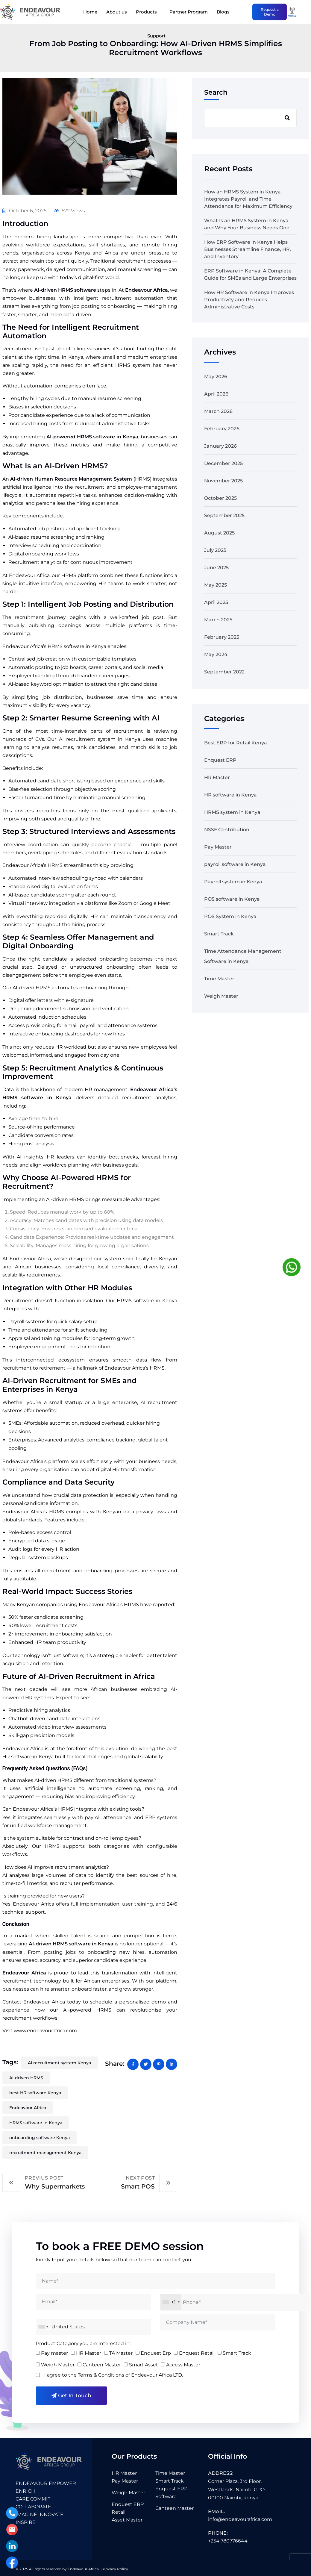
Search (215, 92)
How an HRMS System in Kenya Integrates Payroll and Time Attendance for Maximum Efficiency (248, 199)
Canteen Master (174, 2508)
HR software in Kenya (230, 795)
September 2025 (224, 515)
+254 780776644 (228, 2541)
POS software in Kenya (232, 899)
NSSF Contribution (226, 829)
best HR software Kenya (35, 2092)
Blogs (223, 12)
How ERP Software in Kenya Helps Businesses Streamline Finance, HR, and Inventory (247, 249)
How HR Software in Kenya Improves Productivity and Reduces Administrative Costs (249, 300)
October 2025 (220, 498)
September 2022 (224, 672)
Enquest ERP (220, 760)
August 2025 (219, 533)
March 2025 (218, 620)
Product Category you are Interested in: (83, 2343)
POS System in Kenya (230, 916)
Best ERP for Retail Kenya (235, 743)
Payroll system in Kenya (233, 882)
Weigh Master (221, 996)
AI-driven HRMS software (66, 290)
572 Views (69, 210)
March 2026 (218, 411)
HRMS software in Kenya (35, 2122)
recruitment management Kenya (45, 2152)
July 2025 (215, 550)
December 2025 (223, 463)
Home (90, 12)
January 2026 (220, 446)
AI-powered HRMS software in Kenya (91, 437)
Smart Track (219, 934)
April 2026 (216, 394)
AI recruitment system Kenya (59, 2062)
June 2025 (216, 567)
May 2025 (215, 585)
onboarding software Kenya (39, 2137)
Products (146, 12)
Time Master (219, 979)
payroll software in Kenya (235, 864)
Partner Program (188, 12)
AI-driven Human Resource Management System (71, 479)
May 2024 (215, 654)
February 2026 (221, 428)
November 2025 (223, 481)
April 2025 (216, 602)
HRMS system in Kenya (232, 812)
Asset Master (127, 2520)
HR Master (217, 777)
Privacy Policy (115, 2569)
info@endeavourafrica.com (240, 2519)
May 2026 (215, 376)
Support (156, 36)
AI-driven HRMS (26, 2077)
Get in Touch (71, 2395)
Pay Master (218, 847)
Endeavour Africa (146, 290)
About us (116, 12)
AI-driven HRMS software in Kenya (72, 1944)
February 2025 (221, 637)
